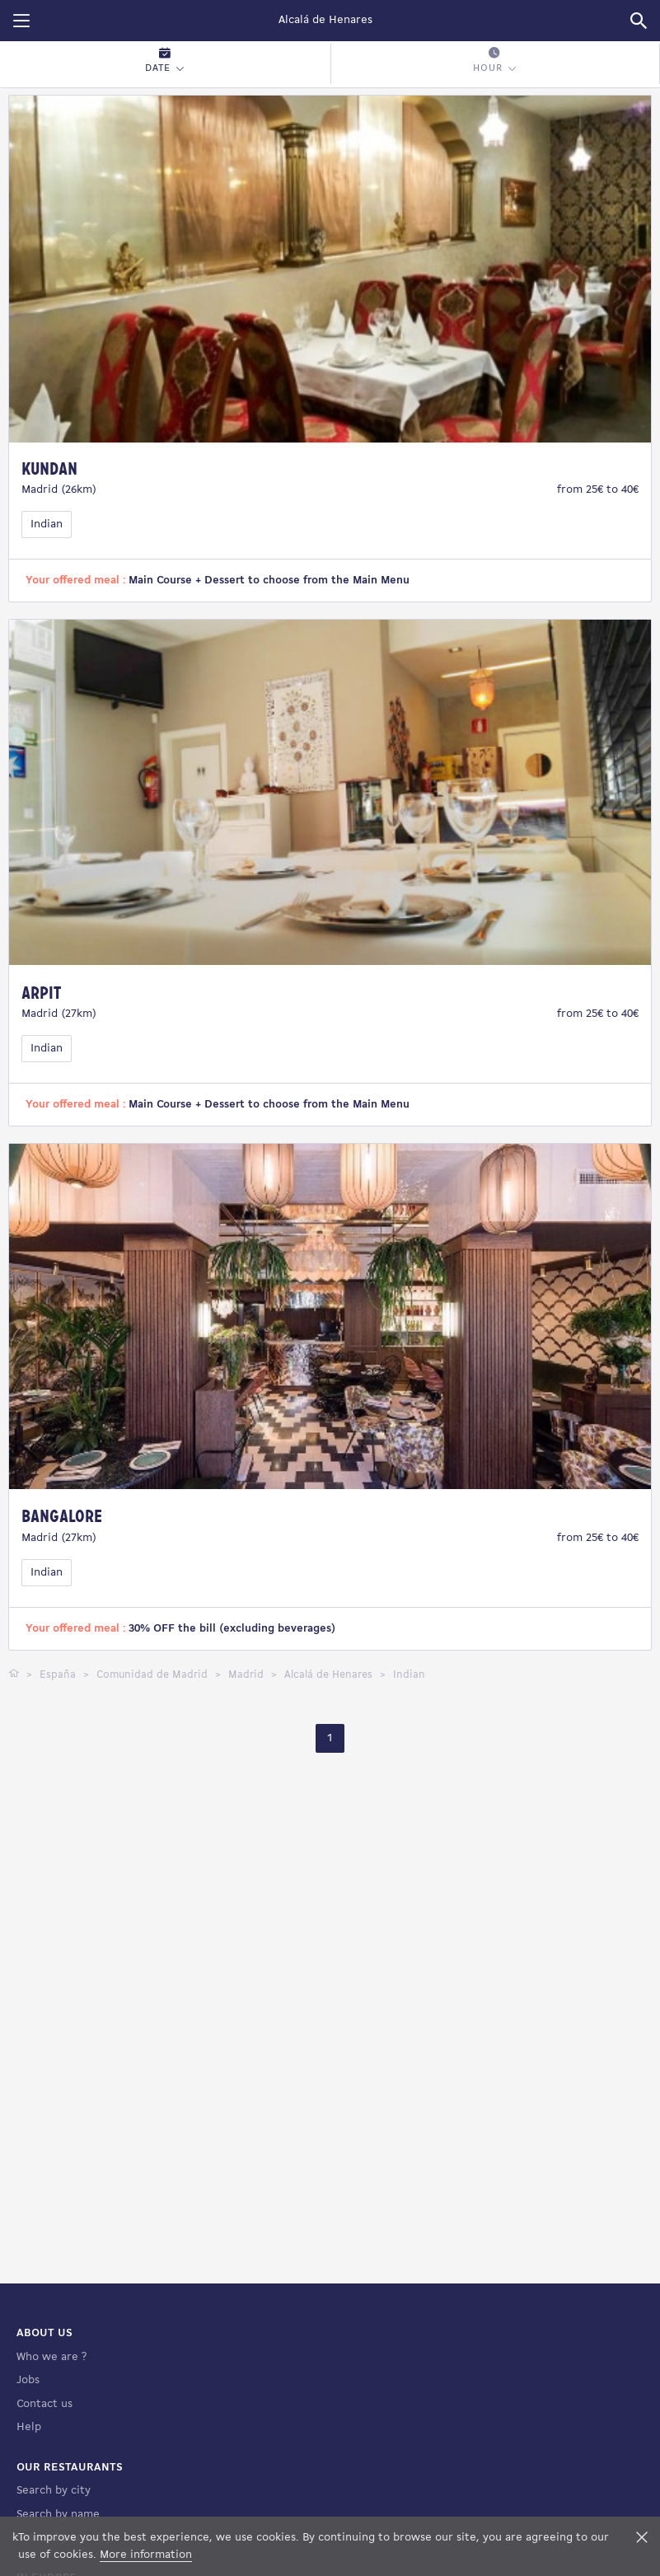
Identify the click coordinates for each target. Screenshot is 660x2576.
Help (28, 2427)
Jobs (28, 2380)
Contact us (44, 2404)
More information (146, 2555)
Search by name (58, 2514)
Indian (46, 524)
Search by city (53, 2491)
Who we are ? (51, 2357)
